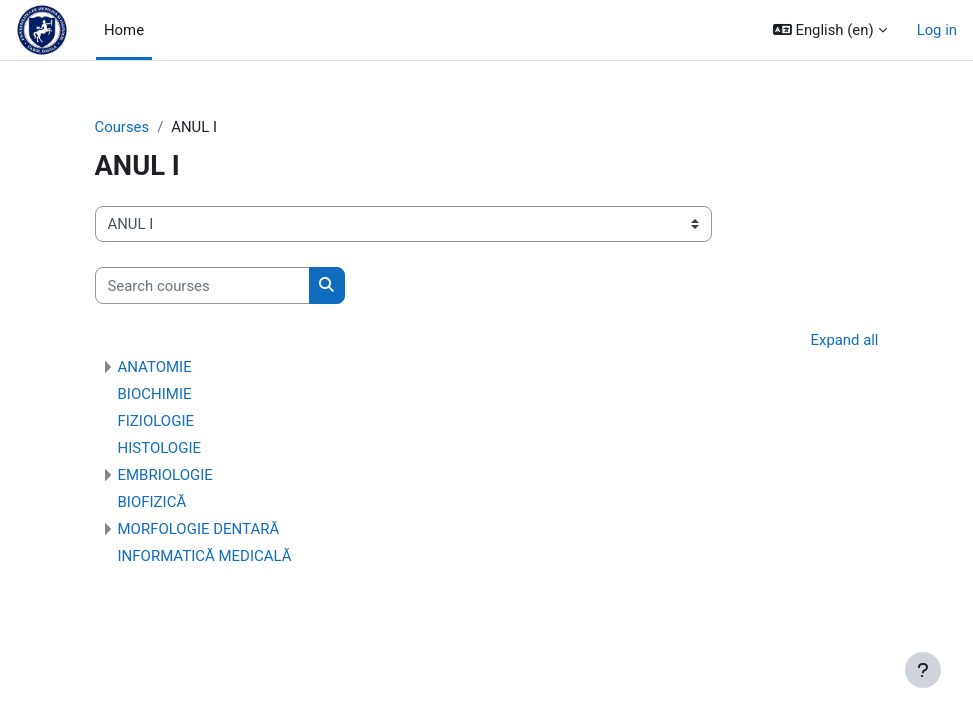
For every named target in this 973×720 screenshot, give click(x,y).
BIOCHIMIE (155, 394)
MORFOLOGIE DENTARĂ (199, 529)
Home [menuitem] (124, 30)
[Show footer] (923, 670)
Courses (122, 127)
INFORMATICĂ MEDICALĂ (205, 556)
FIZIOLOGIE (156, 421)
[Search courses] (202, 285)
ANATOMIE (155, 367)
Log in (937, 30)
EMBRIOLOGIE (165, 475)
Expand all (845, 340)
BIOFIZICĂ (152, 502)
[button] (830, 30)
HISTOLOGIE (160, 448)
